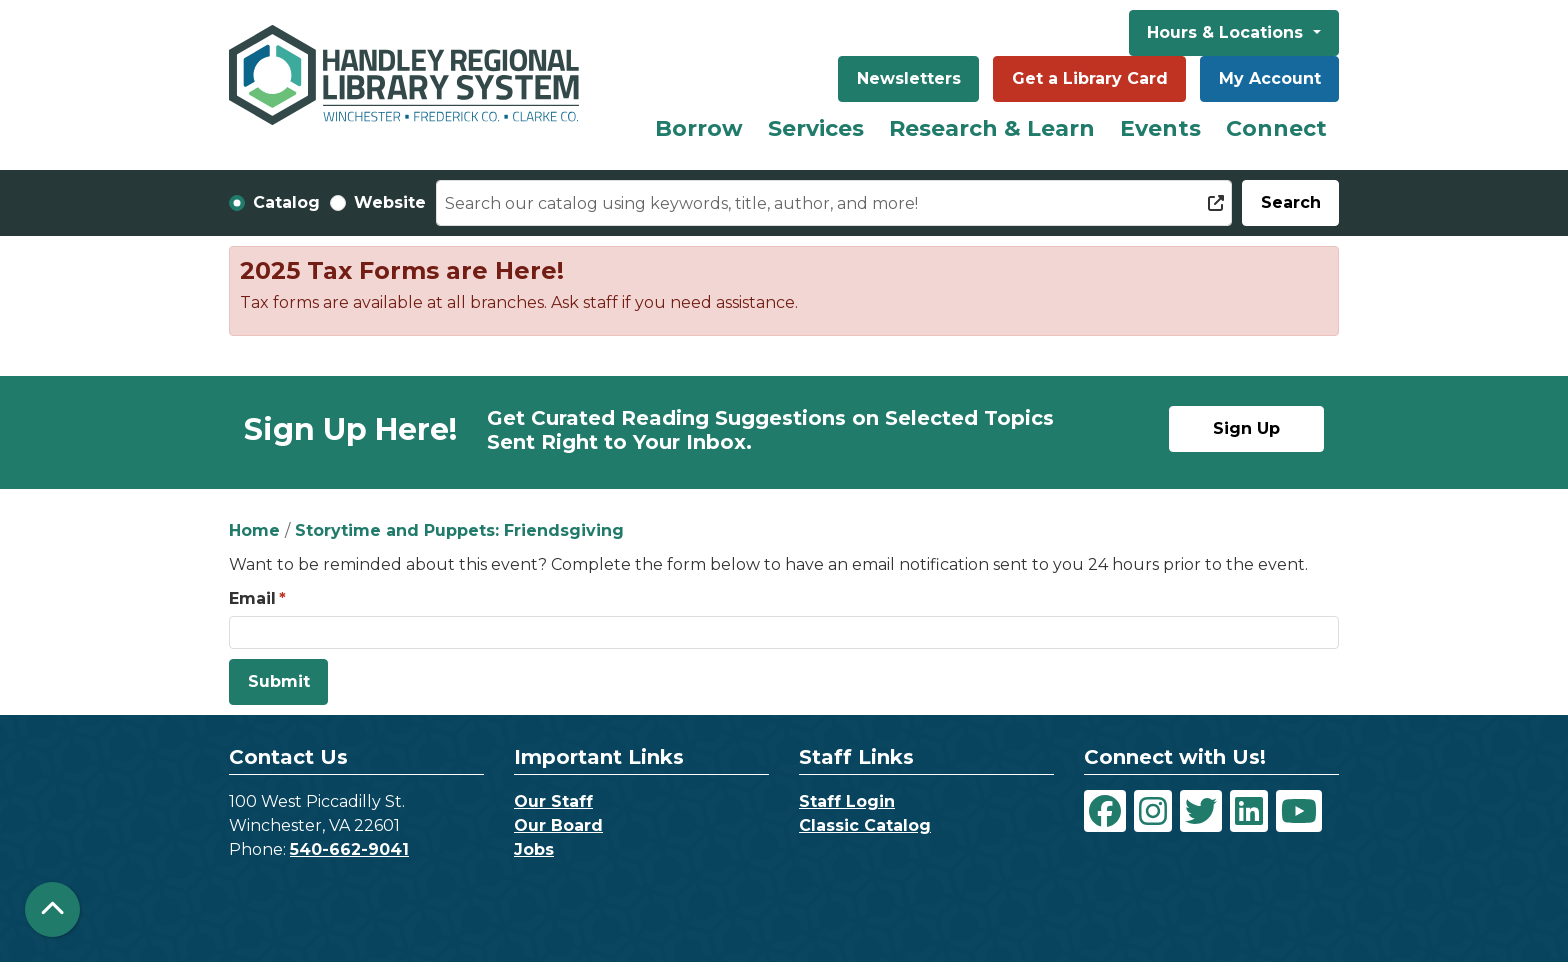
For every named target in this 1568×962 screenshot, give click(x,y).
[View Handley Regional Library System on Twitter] (1201, 811)
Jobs (534, 849)
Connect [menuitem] (1276, 128)
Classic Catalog (865, 825)
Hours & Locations (1227, 32)
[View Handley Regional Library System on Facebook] (1105, 811)
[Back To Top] (52, 909)
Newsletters (909, 78)
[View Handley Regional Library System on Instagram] (1153, 811)
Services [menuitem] (816, 128)
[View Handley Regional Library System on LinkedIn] (1249, 811)
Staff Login (847, 801)
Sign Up (1246, 428)
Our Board (558, 825)
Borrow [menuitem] (699, 128)
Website (390, 202)
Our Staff (553, 801)
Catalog (286, 202)
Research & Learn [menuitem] (992, 128)
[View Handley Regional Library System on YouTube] (1299, 811)
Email (252, 598)
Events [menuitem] (1160, 128)
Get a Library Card (1090, 78)
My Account (1270, 78)
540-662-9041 (349, 849)
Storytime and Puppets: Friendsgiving (459, 530)
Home (254, 530)
